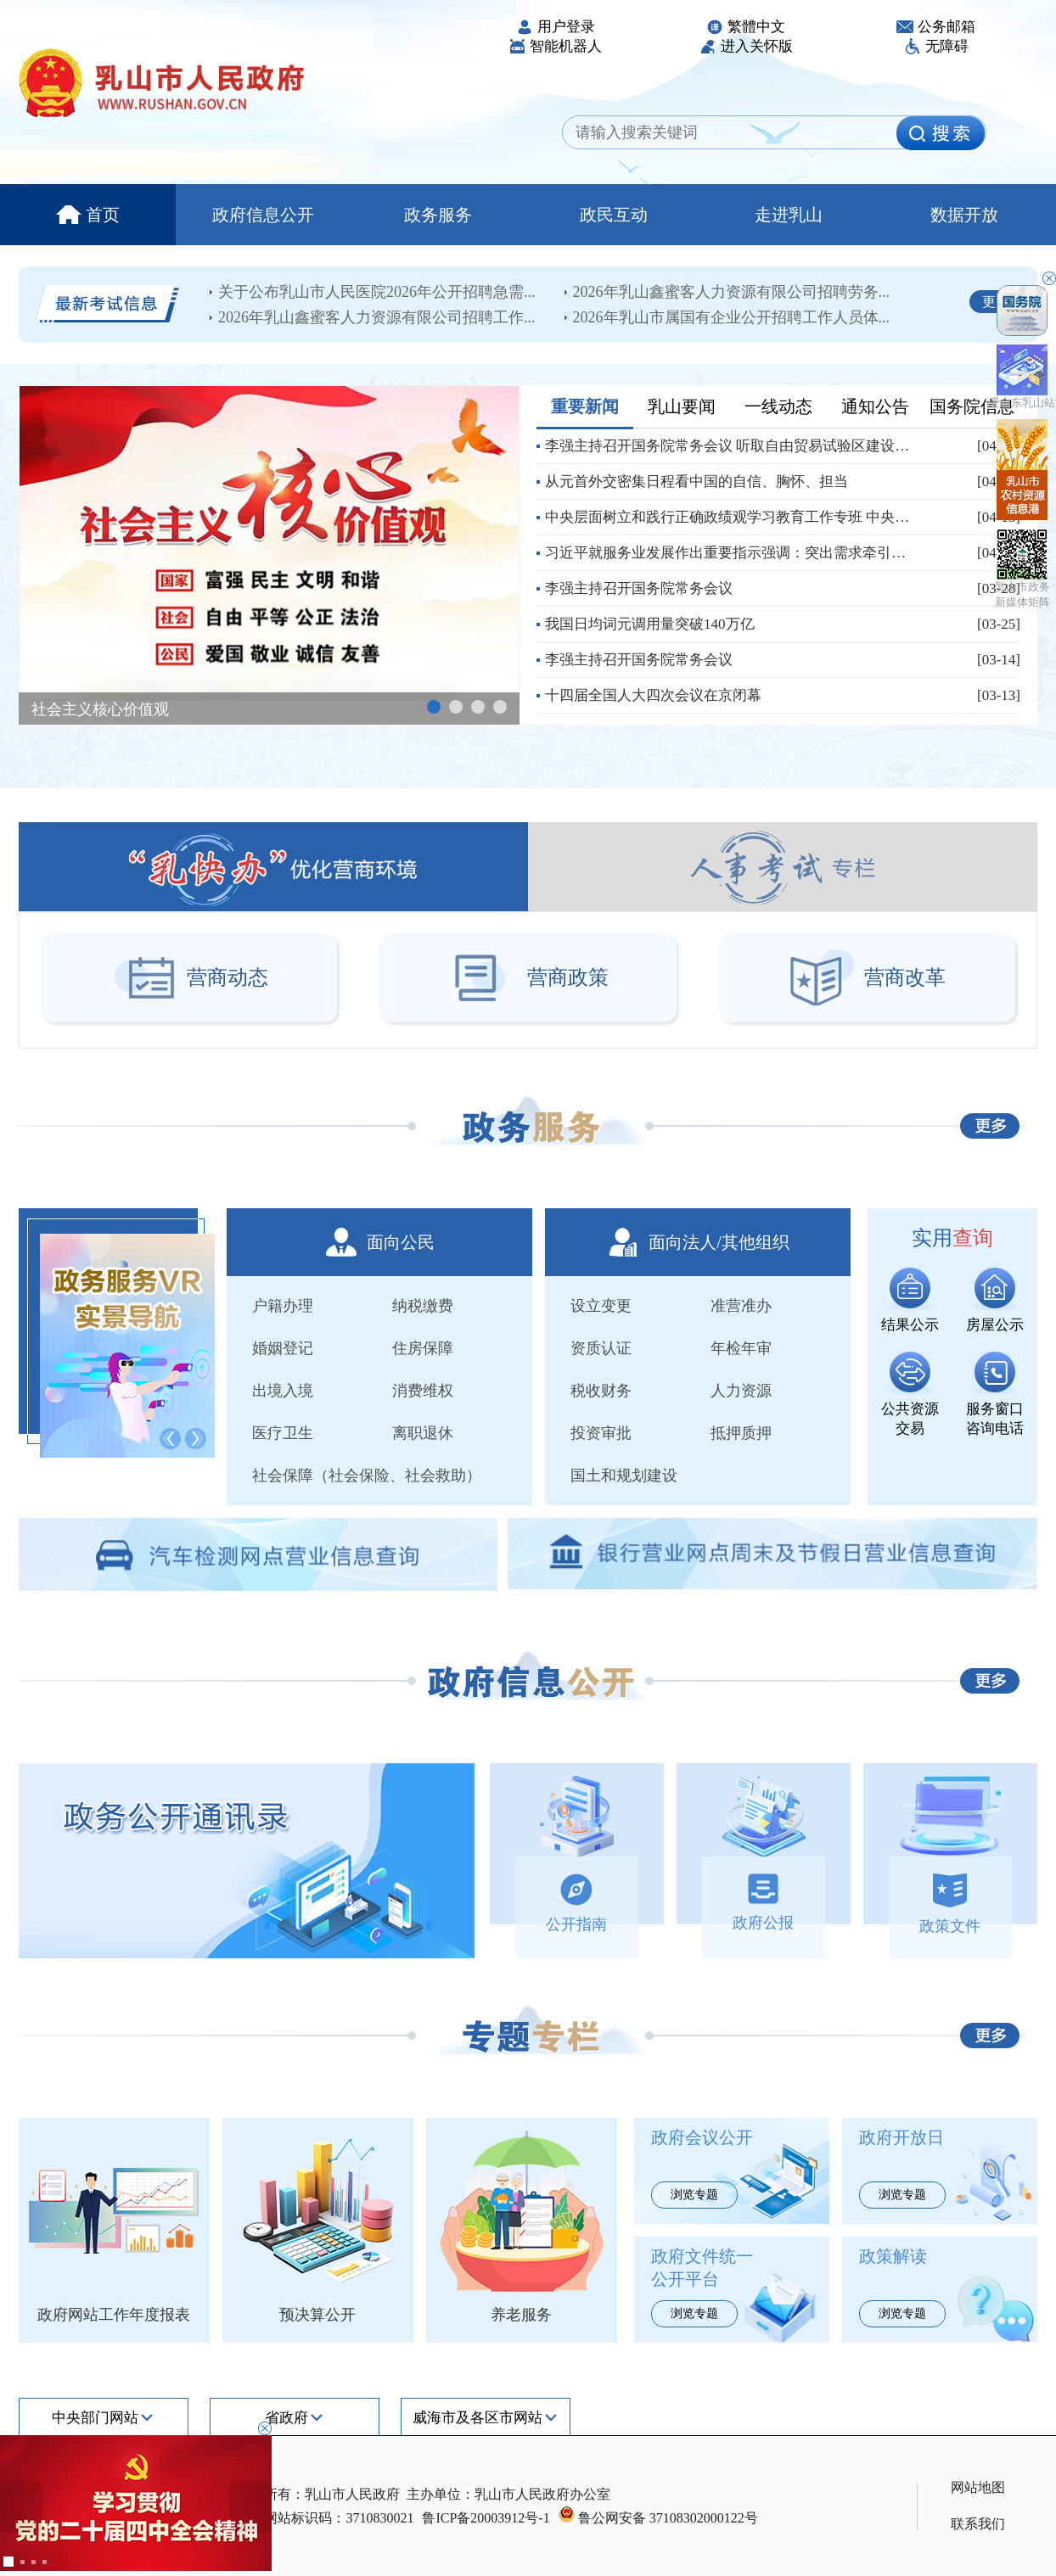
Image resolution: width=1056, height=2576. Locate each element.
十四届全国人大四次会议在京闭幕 (653, 695)
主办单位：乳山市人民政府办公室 (508, 2494)
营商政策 (528, 977)
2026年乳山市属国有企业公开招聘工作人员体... (731, 317)
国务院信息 (972, 406)
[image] (940, 133)
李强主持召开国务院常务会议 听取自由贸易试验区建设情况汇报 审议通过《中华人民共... (731, 446)
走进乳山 (789, 214)
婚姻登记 (282, 1348)
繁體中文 (745, 27)
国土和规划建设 (623, 1475)
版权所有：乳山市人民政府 (318, 2494)
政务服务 (438, 214)
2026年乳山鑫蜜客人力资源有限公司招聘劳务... (731, 291)
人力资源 (741, 1390)
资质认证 (601, 1348)
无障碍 (936, 46)
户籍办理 (282, 1305)
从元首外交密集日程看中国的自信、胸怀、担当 (696, 481)
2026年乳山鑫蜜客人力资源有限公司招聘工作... (377, 317)
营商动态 (189, 977)
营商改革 (867, 977)
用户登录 (555, 27)
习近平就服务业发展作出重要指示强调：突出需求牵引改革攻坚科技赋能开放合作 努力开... (731, 553)
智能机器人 (555, 46)
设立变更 (601, 1305)
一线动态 (778, 406)
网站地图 (978, 2487)
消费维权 (422, 1390)
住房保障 (422, 1348)
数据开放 (964, 214)
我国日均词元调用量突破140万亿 (650, 624)
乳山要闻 (682, 406)
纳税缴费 (422, 1305)
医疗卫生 (282, 1433)
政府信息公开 (263, 214)
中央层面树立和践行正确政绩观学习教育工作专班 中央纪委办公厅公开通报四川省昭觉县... (731, 517)
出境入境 (282, 1390)
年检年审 (741, 1348)
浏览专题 (694, 2194)
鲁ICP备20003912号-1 (485, 2518)
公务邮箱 (935, 27)
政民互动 (614, 214)
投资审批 (601, 1433)
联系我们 (978, 2524)
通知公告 (875, 406)
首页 (88, 214)
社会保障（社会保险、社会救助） (366, 1475)
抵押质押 (741, 1433)
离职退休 (422, 1433)
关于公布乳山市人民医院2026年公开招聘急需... (377, 291)
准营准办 (741, 1305)
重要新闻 (585, 406)
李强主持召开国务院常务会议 (639, 588)
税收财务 (601, 1390)
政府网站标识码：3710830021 (325, 2518)
